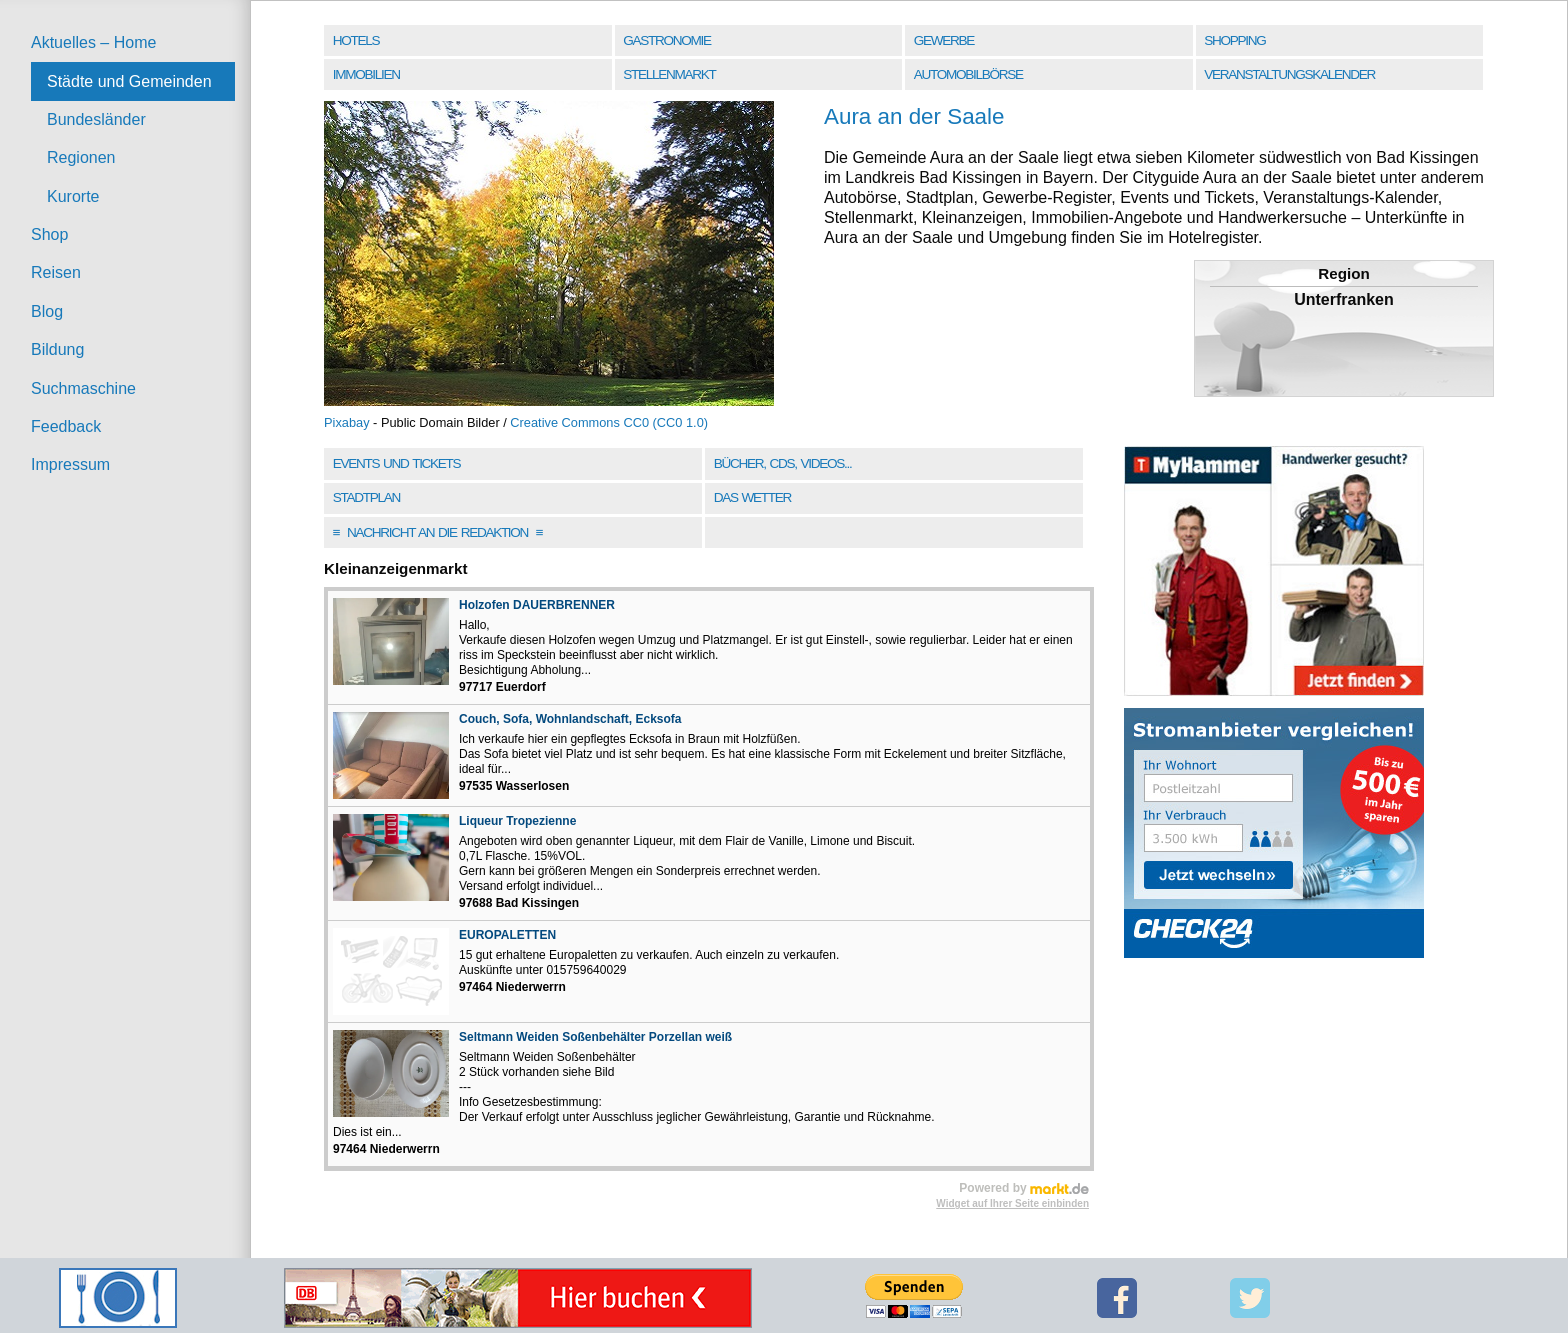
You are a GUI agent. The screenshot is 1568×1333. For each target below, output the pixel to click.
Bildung (57, 349)
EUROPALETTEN (507, 935)
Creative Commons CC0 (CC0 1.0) (609, 422)
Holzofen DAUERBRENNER (537, 605)
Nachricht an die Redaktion (438, 532)
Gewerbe (944, 40)
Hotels (356, 40)
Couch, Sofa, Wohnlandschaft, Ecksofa (570, 719)
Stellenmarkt (669, 74)
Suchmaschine (83, 388)
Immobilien (366, 74)
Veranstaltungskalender (1289, 74)
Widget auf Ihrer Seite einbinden (1012, 1203)
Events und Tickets (397, 463)
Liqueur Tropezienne (517, 821)
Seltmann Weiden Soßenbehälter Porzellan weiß (595, 1037)
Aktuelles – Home (93, 42)
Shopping (1234, 40)
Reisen (56, 272)
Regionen (81, 157)
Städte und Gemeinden (129, 81)
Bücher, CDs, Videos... (783, 463)
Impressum (70, 464)
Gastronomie (666, 40)
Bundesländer (96, 119)
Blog (47, 311)
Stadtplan (366, 497)
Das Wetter (752, 497)
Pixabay (347, 422)
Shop (49, 234)
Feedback (66, 426)
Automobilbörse (968, 74)
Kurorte (73, 196)
